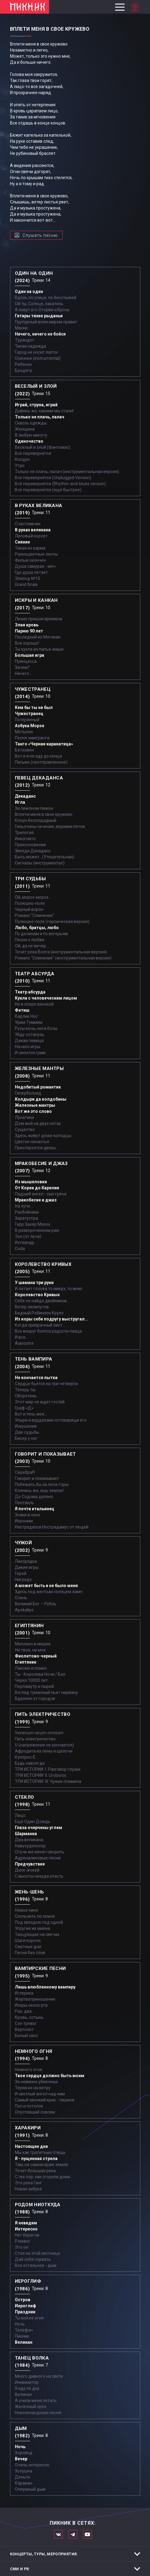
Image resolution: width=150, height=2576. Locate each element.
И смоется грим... (31, 1052)
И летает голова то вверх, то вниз (48, 1288)
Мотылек (24, 731)
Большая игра (29, 655)
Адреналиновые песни (38, 1857)
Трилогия (24, 832)
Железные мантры (35, 1105)
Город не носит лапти (36, 352)
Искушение (26, 1426)
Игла (20, 802)
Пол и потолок (29, 2106)
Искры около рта (31, 2005)
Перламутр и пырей (34, 1686)
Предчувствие (30, 1864)
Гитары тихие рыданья (39, 315)
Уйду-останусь (29, 1034)
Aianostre (24, 1343)
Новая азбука (28, 2188)
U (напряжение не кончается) (44, 1745)
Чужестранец (29, 713)
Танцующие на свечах (37, 1934)
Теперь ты (25, 1389)
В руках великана (33, 529)
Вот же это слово (33, 1111)
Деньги (22, 2477)
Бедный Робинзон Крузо (39, 1312)
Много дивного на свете (39, 2376)
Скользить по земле (35, 1916)
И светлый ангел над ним (40, 2093)
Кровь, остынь (29, 2017)
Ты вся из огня (29, 2317)
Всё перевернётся (33, 453)
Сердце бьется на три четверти (46, 1383)
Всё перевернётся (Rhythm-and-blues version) (60, 483)
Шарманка (26, 1833)
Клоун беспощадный (35, 820)
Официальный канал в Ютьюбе (87, 2534)
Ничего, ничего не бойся (40, 334)
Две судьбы (27, 1432)
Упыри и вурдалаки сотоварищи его (51, 1420)
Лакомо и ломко (31, 1668)
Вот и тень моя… (31, 1414)
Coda (20, 1248)
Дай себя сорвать (33, 2259)
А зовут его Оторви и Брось (42, 309)
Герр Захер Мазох (32, 1224)
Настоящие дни (31, 2146)
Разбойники (27, 1212)
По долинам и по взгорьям (41, 933)
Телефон (24, 2330)
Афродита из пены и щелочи (43, 1751)
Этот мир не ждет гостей (40, 1401)
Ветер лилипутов (32, 1306)
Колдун (22, 459)
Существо (25, 1129)
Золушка (23, 2471)
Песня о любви (29, 939)
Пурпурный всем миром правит (46, 321)
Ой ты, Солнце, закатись (39, 303)
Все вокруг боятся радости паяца (48, 1331)
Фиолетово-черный (36, 1656)
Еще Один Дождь (32, 1821)
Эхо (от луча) (28, 1236)
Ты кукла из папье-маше (39, 649)
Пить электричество (35, 1738)
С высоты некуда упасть (39, 1876)
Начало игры (27, 1046)
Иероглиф (25, 2305)
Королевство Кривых (37, 1294)
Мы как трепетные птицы (40, 2152)
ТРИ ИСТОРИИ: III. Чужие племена (48, 1781)
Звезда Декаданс (33, 850)
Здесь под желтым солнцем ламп (48, 1591)
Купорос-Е (25, 1757)
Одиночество (29, 441)
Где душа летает (31, 572)
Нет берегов (27, 2235)
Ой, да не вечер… (32, 945)
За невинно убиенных (36, 2081)
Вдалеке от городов (35, 1698)
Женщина (25, 429)
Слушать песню (40, 235)
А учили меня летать (36, 2400)
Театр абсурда (30, 992)
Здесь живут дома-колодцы (43, 1135)
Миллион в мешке (33, 1643)
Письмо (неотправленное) (41, 762)
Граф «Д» (24, 1408)
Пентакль (24, 1502)
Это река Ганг (28, 2182)
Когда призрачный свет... (40, 1325)
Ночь (20, 2324)
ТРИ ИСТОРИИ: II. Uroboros (40, 1775)
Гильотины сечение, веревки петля (50, 826)
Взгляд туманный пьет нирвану (46, 1692)
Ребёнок (23, 364)
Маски (21, 327)
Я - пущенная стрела (36, 2158)
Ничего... (23, 673)
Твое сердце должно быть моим (49, 2075)
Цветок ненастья (32, 1141)
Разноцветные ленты (36, 554)
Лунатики (24, 1117)
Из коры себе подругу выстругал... (51, 1319)
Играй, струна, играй (36, 404)
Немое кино (26, 1910)
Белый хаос (26, 2035)
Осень (21, 1597)
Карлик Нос (26, 1016)
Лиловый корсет (31, 535)
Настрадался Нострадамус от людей (51, 1527)
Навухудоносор (30, 1845)
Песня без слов (30, 1952)
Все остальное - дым (35, 2265)
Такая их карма (30, 548)
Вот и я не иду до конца (38, 756)
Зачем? (22, 667)
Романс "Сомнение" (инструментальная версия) (63, 958)
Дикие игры (26, 1567)
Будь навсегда (30, 1763)
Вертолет (24, 2029)
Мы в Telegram (72, 2534)
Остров (22, 2299)
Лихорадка (26, 1561)
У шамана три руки (34, 1282)
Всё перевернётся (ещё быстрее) (48, 489)
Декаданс (25, 796)
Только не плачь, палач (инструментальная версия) (67, 471)
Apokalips (24, 1609)
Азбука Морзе (29, 725)
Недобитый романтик (38, 1087)
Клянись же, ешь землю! (39, 1490)
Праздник (25, 2311)
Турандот (24, 340)
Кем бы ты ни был (34, 707)
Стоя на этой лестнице (37, 2253)
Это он (21, 2247)
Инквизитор (26, 2382)
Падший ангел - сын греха (40, 1193)
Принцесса (26, 661)
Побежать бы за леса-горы (41, 1484)
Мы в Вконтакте (58, 2534)
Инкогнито (25, 838)
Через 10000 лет (31, 1680)
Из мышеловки (31, 1181)
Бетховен (24, 750)
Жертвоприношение (35, 1999)
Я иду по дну (27, 2388)
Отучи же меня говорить (39, 1851)
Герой (20, 1573)
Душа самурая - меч (35, 566)
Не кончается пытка (36, 1377)
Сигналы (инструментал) (40, 862)
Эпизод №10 (27, 578)
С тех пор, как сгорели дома (42, 2176)
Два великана (29, 1839)
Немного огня (28, 2069)
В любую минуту (31, 435)
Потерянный (27, 719)
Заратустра (26, 1218)
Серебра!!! (25, 1472)
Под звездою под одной (39, 1922)
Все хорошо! (27, 643)
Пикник (22, 2336)
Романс (22, 2241)
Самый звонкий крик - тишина (44, 2099)
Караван (23, 2483)
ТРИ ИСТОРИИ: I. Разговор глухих (48, 1769)
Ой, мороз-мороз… (33, 897)
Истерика (24, 1993)
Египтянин (25, 1662)
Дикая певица (29, 1040)
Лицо (20, 1815)
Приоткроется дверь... (37, 1147)
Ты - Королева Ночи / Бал (40, 1674)
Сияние (22, 542)
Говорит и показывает (37, 1478)
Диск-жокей (27, 1870)
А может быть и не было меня (46, 1585)
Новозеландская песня (38, 2412)
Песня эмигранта (32, 737)
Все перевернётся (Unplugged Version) (53, 477)
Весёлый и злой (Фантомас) (42, 447)
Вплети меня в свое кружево (43, 814)
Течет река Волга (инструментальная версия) (61, 951)
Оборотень (26, 1395)
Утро (20, 465)
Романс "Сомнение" (34, 915)
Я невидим (26, 2222)
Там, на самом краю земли (41, 2164)
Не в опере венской (34, 1004)
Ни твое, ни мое (30, 1649)
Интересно (26, 2229)
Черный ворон (29, 909)
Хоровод (23, 2452)
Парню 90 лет (29, 631)
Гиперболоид (28, 1093)
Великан (23, 2342)
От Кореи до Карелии (37, 1187)
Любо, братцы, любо (37, 927)
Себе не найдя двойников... (42, 1300)
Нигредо (23, 1579)
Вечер (21, 2458)
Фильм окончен (30, 560)
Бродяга (23, 370)
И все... (21, 1337)
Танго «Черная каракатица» (44, 743)
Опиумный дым (30, 2489)
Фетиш (22, 1010)
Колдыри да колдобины (40, 1099)
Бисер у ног (26, 1438)
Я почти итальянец (34, 1508)
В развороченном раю (37, 1230)
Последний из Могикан (38, 637)
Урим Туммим (28, 1022)
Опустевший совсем (35, 2112)
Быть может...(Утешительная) (44, 856)
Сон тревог (26, 2023)
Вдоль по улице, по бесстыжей (45, 297)
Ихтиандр (24, 1242)
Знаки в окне (27, 1514)
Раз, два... (24, 2011)
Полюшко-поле (30, 903)
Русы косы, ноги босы (36, 1028)
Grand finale (26, 584)
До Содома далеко (34, 1496)
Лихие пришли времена (38, 618)
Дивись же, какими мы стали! (44, 410)
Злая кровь (26, 624)
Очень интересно (32, 2464)
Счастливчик (28, 523)
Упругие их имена (32, 1928)
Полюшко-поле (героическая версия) (52, 921)
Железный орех (30, 2406)
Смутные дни (28, 1946)
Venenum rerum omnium (39, 1732)
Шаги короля (28, 1940)
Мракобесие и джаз (36, 1200)
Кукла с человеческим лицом (46, 998)
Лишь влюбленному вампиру (45, 1987)
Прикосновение (30, 844)
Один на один (29, 291)
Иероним (24, 1520)
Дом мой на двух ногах (38, 1123)
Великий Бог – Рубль (35, 1603)
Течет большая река (35, 2170)
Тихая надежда (30, 346)
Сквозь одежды (31, 423)
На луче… (24, 1206)
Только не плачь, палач (39, 416)
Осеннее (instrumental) (38, 358)
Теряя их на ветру (33, 2087)
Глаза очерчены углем (38, 1827)
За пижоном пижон (34, 808)
